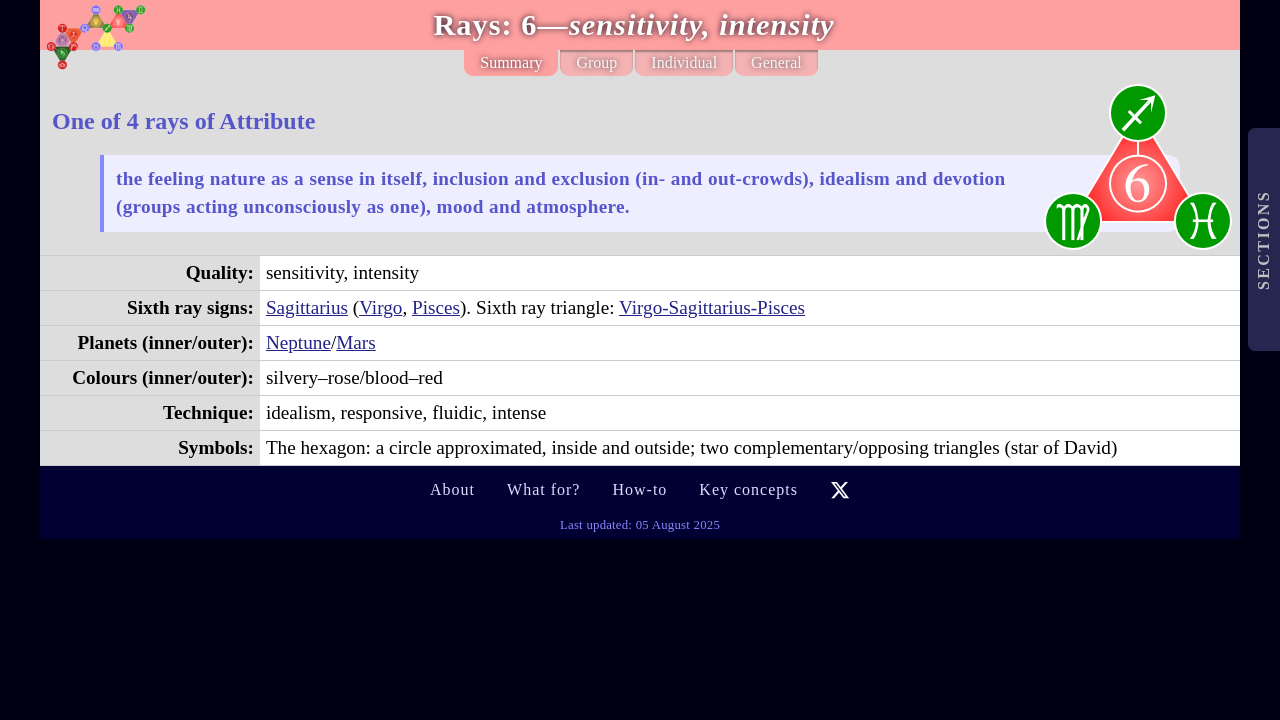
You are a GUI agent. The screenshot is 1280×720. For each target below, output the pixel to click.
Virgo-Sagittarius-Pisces (712, 307)
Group (596, 62)
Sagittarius (307, 307)
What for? (543, 489)
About (452, 489)
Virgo (380, 307)
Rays (467, 25)
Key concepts (748, 489)
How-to (639, 489)
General (776, 62)
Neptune (298, 342)
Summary (511, 62)
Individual (684, 62)
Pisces (436, 307)
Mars (355, 342)
